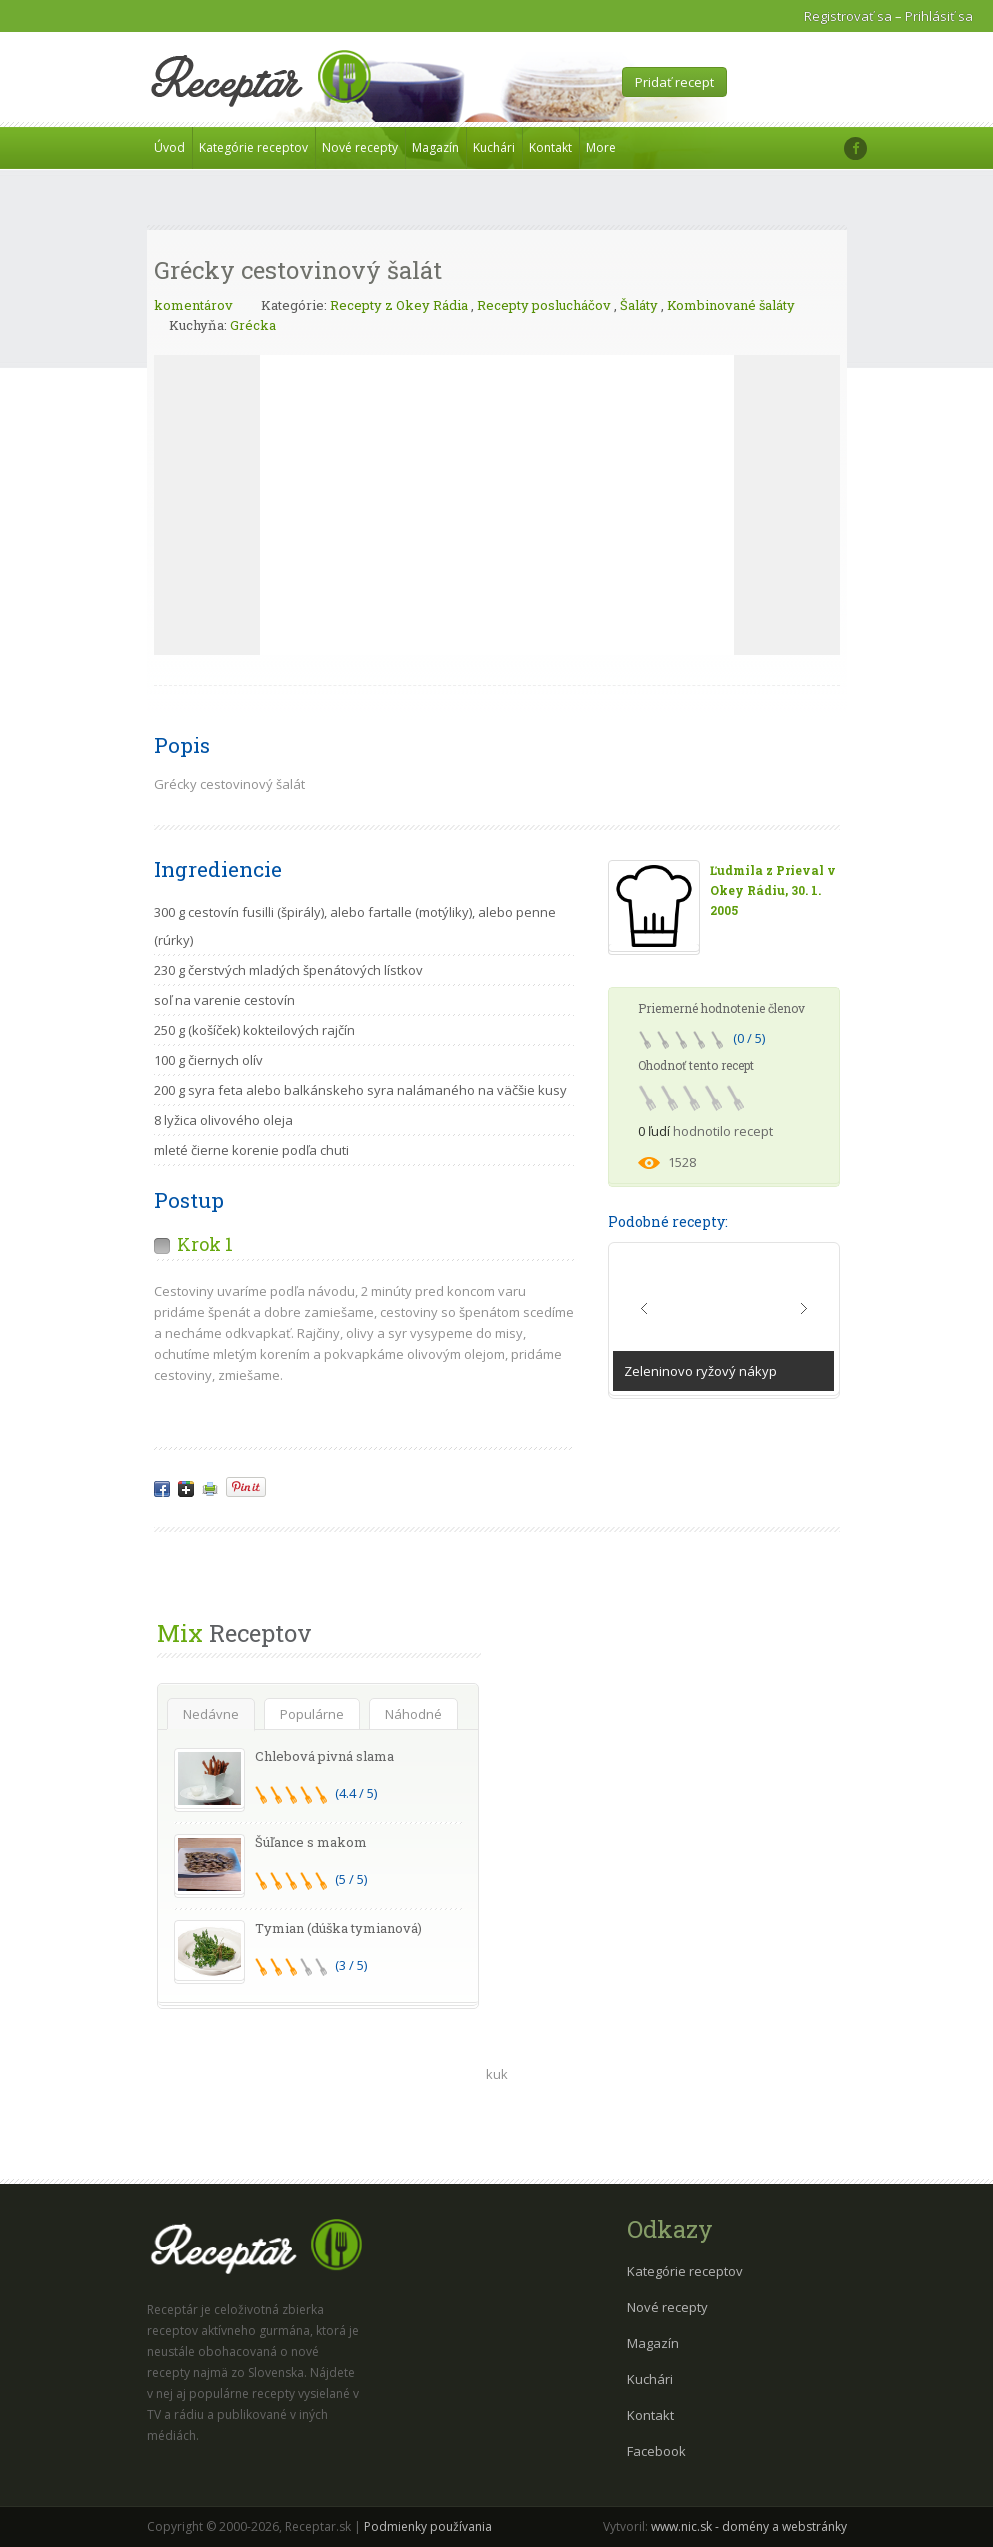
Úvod (169, 147)
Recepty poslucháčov (544, 305)
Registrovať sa (848, 16)
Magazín (435, 147)
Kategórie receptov (253, 147)
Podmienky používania (428, 2526)
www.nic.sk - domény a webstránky (749, 2526)
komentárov (193, 305)
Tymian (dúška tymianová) (338, 1928)
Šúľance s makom (311, 1842)
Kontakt (550, 147)
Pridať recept (674, 82)
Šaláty (639, 305)
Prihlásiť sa (939, 16)
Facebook (656, 2451)
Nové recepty (360, 147)
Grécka (253, 325)
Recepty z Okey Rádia (399, 305)
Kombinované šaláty (731, 305)
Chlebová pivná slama (324, 1756)
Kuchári (494, 147)
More (601, 147)
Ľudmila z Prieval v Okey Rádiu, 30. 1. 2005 (773, 890)
